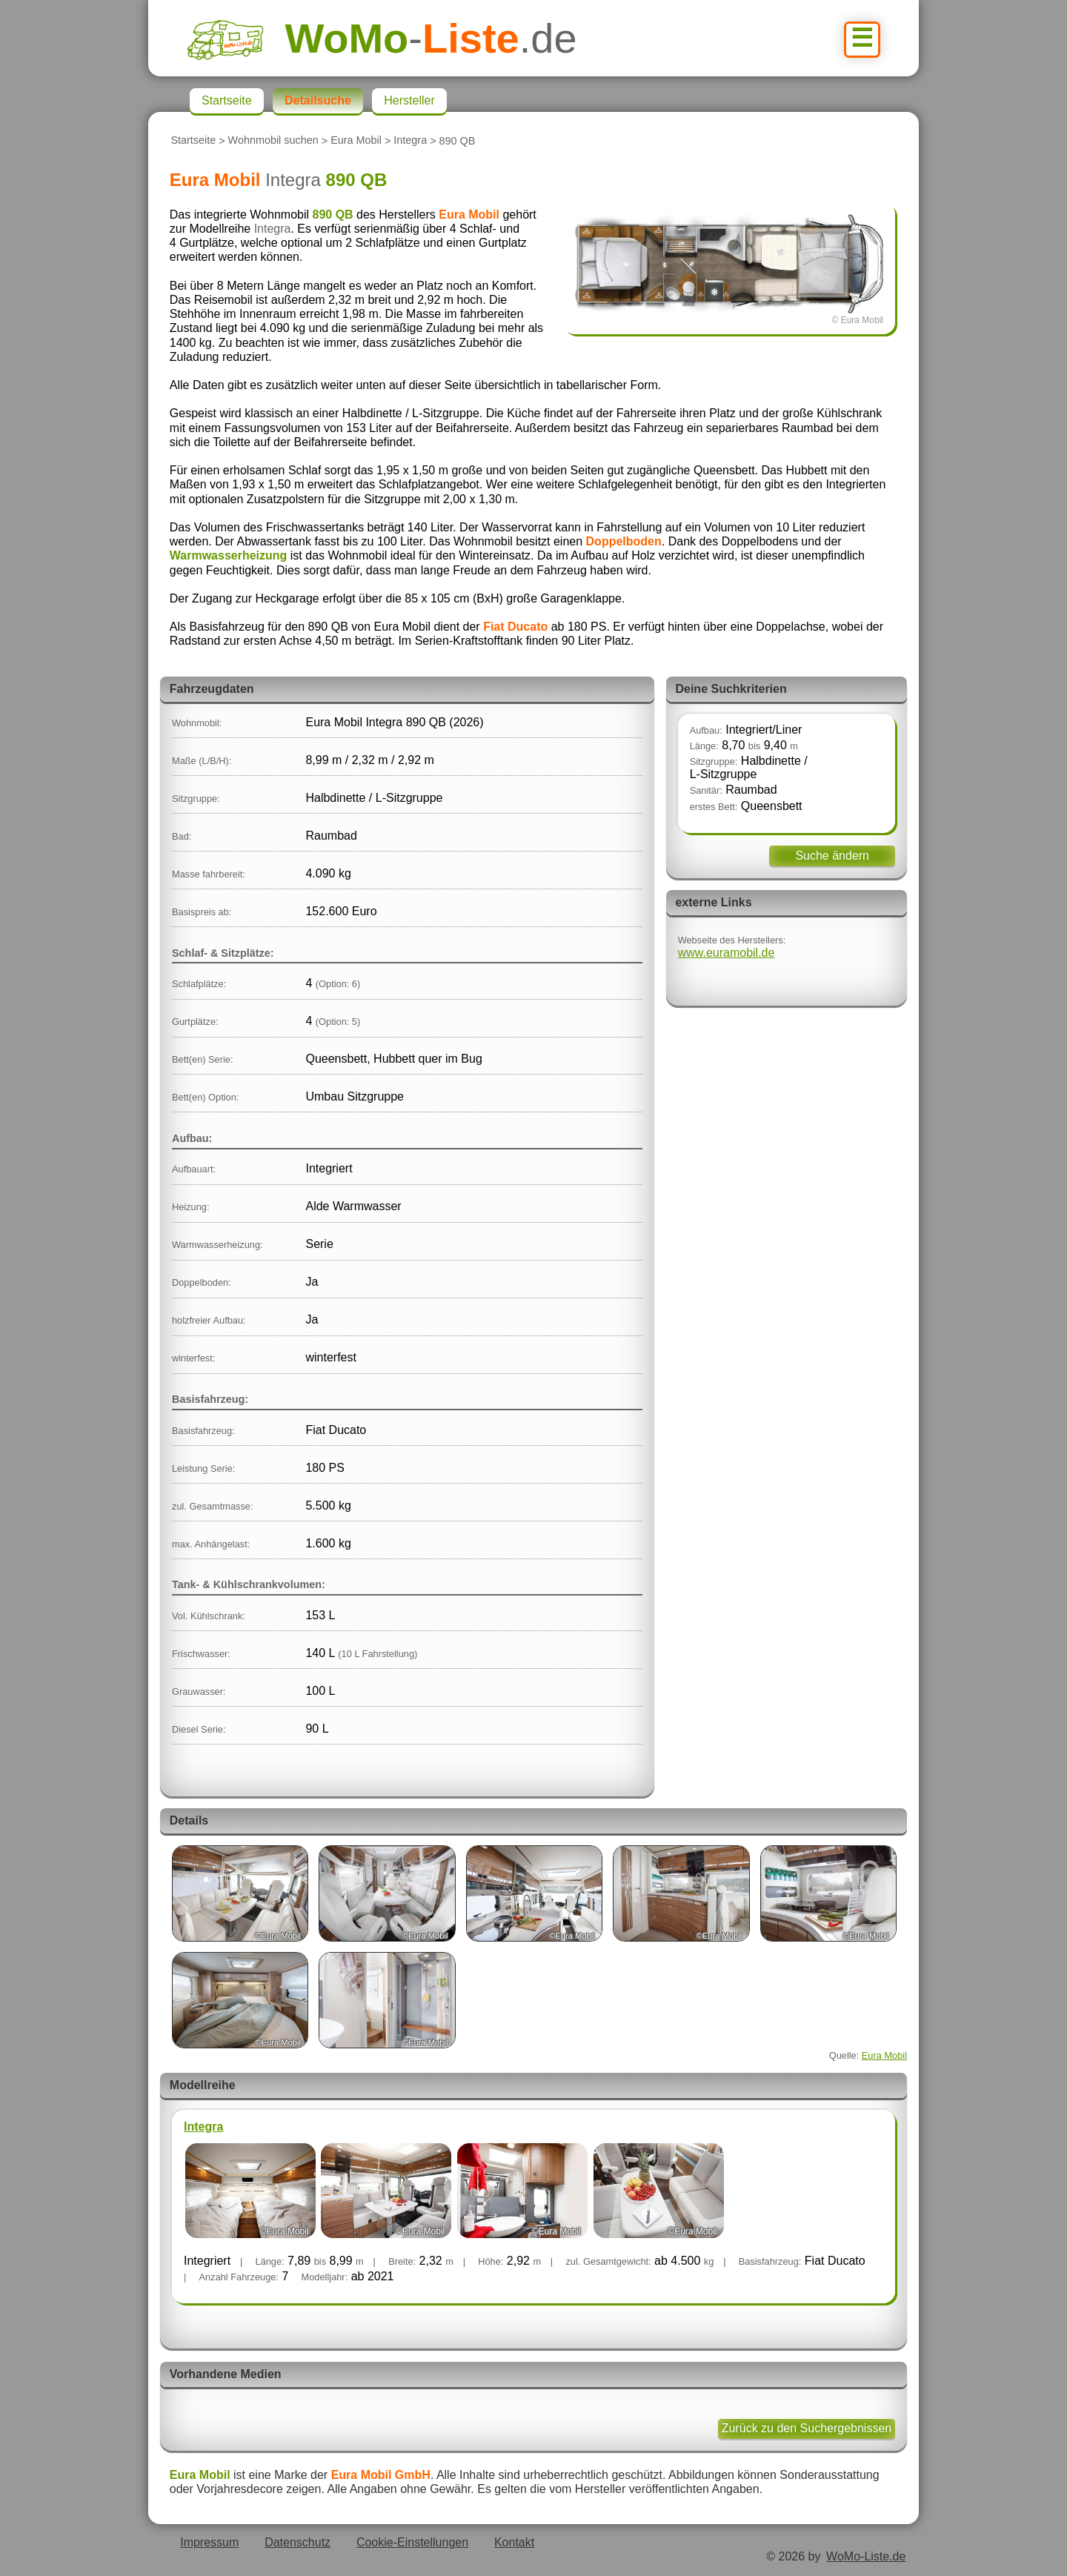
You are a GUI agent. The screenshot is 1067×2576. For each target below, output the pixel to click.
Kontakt (514, 2542)
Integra (410, 141)
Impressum (209, 2542)
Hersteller (409, 100)
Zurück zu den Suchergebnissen (806, 2428)
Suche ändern (832, 855)
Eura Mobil (356, 141)
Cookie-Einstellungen (412, 2542)
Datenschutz (297, 2542)
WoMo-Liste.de (865, 2556)
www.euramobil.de (726, 952)
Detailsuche (318, 100)
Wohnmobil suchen (273, 141)
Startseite (193, 141)
